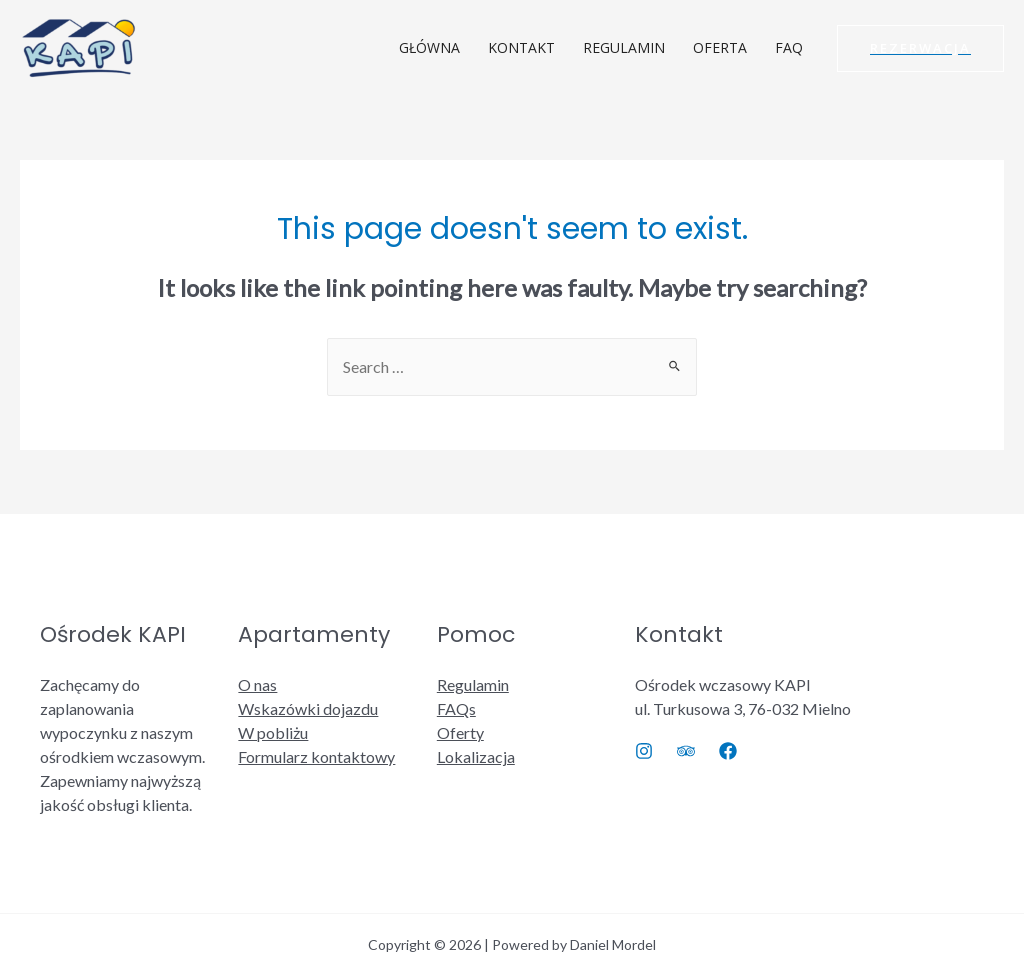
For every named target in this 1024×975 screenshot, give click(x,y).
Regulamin (473, 684)
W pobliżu (273, 732)
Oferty (460, 732)
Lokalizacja (476, 756)
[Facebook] (728, 751)
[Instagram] (644, 751)
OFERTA (720, 47)
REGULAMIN (624, 47)
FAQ (789, 47)
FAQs (456, 708)
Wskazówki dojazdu (308, 708)
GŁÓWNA (429, 47)
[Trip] (686, 751)
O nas (257, 684)
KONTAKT (521, 47)
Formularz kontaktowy (316, 756)
